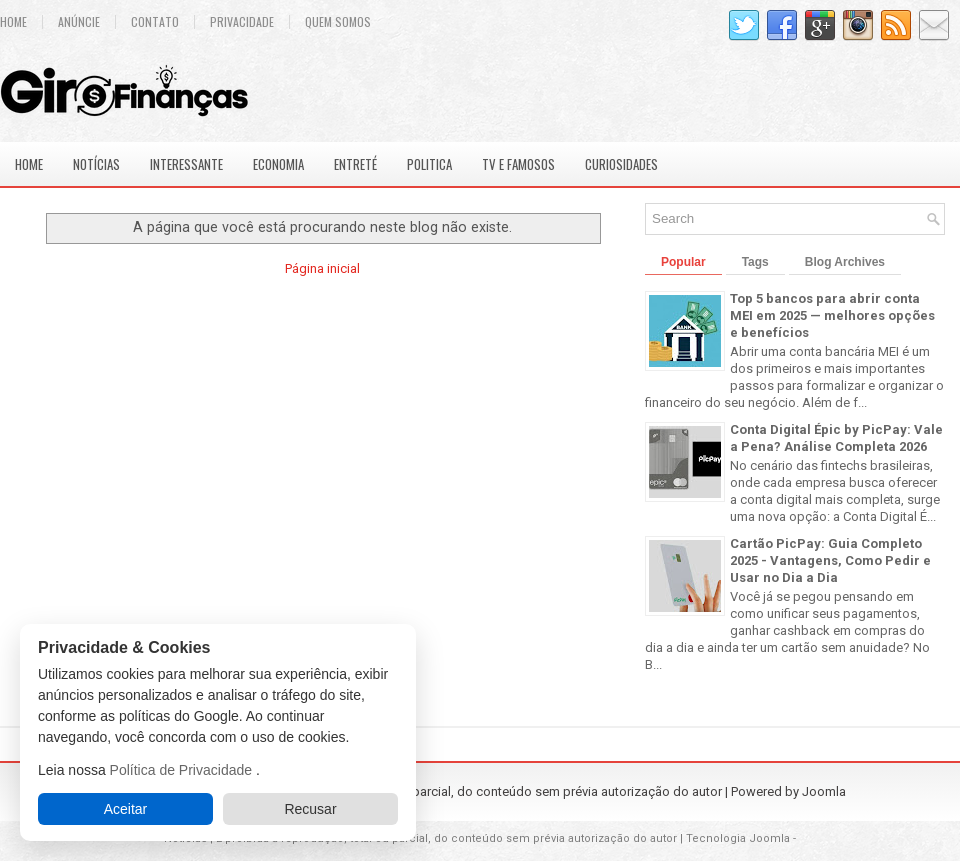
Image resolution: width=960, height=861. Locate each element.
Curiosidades (621, 164)
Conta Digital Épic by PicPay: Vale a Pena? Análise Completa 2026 (836, 438)
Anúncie (79, 22)
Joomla (824, 791)
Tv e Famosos (518, 164)
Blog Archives (845, 262)
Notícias (96, 164)
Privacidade (242, 22)
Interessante (186, 164)
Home (29, 164)
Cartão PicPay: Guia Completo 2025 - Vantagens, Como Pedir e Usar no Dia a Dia (830, 560)
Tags (755, 262)
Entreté (355, 164)
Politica (429, 164)
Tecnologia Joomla (738, 838)
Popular (683, 262)
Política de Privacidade (183, 770)
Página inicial (322, 268)
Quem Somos (338, 22)
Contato (155, 22)
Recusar (310, 809)
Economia (278, 164)
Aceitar (126, 809)
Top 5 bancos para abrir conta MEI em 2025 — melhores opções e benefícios (832, 315)
